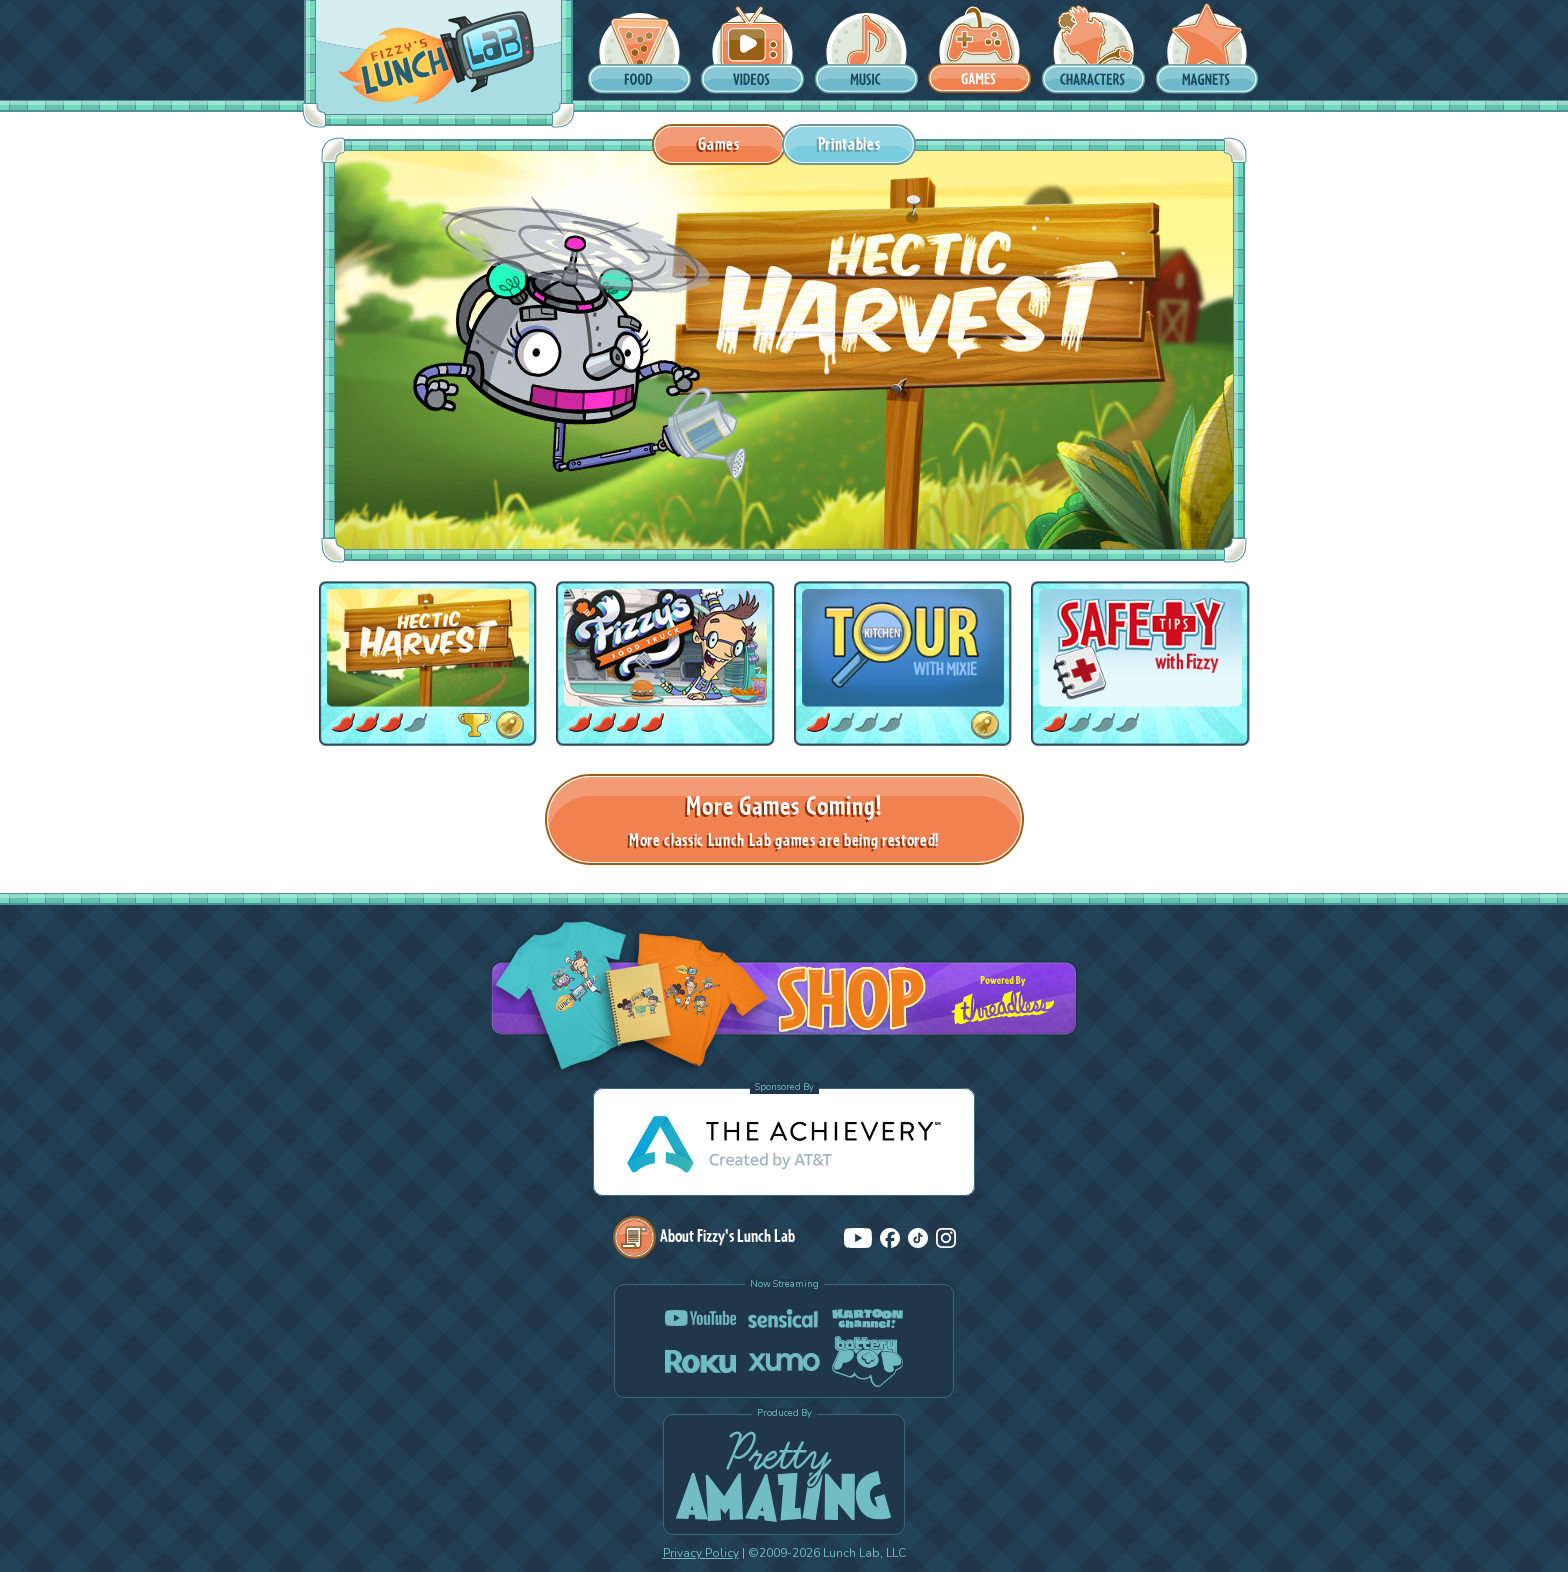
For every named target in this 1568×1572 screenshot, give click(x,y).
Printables (849, 143)
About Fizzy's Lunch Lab (704, 1235)
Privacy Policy (701, 1553)
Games (718, 143)
